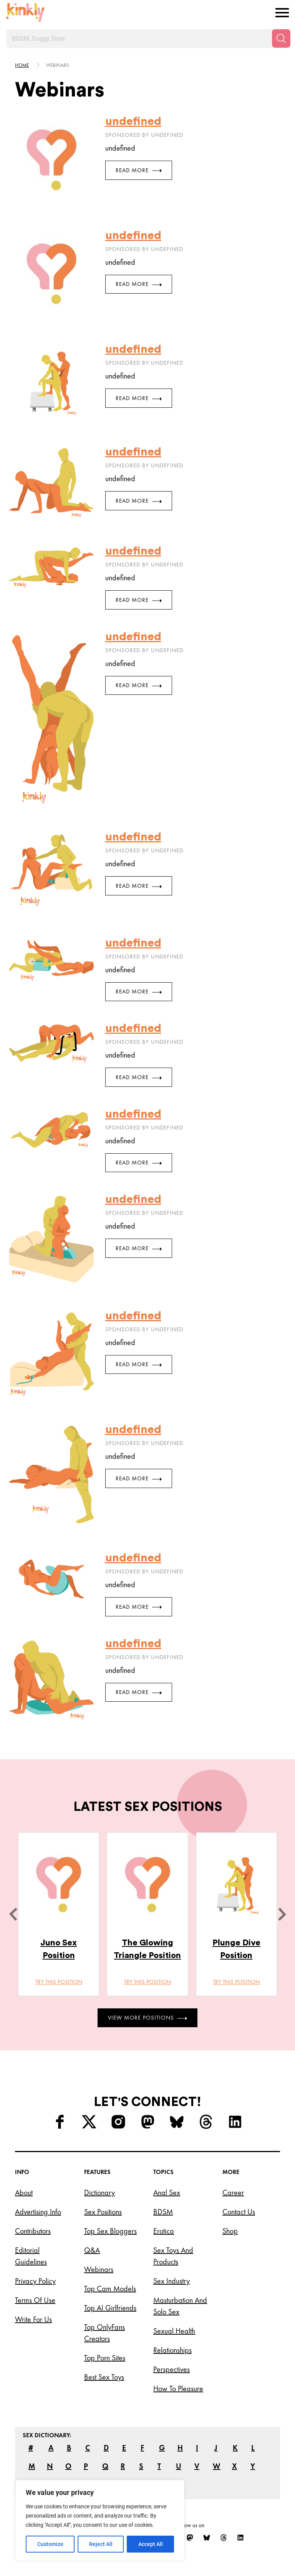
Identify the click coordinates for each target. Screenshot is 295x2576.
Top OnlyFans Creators (104, 2332)
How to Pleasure (178, 2388)
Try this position (58, 1982)
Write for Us (33, 2319)
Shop (230, 2231)
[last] (13, 1914)
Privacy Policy (35, 2281)
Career (233, 2192)
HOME (22, 65)
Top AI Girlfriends (110, 2308)
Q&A (92, 2250)
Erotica (163, 2231)
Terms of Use (35, 2300)
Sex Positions (103, 2212)
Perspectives (171, 2369)
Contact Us (238, 2212)
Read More (139, 170)
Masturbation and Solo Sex (180, 2306)
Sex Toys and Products (173, 2256)
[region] (99, 2520)
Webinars (98, 2269)
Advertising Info (38, 2212)
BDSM (163, 2212)
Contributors (33, 2231)
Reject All (101, 2544)
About (24, 2192)
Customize (50, 2544)
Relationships (172, 2350)
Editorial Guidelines (31, 2256)
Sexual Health (174, 2331)
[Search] (281, 38)
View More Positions (147, 2017)
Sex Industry (171, 2281)
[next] (282, 1914)
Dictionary (99, 2192)
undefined (133, 121)
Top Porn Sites (104, 2358)
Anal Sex (166, 2192)
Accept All (150, 2544)
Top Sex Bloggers (110, 2231)
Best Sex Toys (104, 2377)
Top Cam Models (110, 2289)
